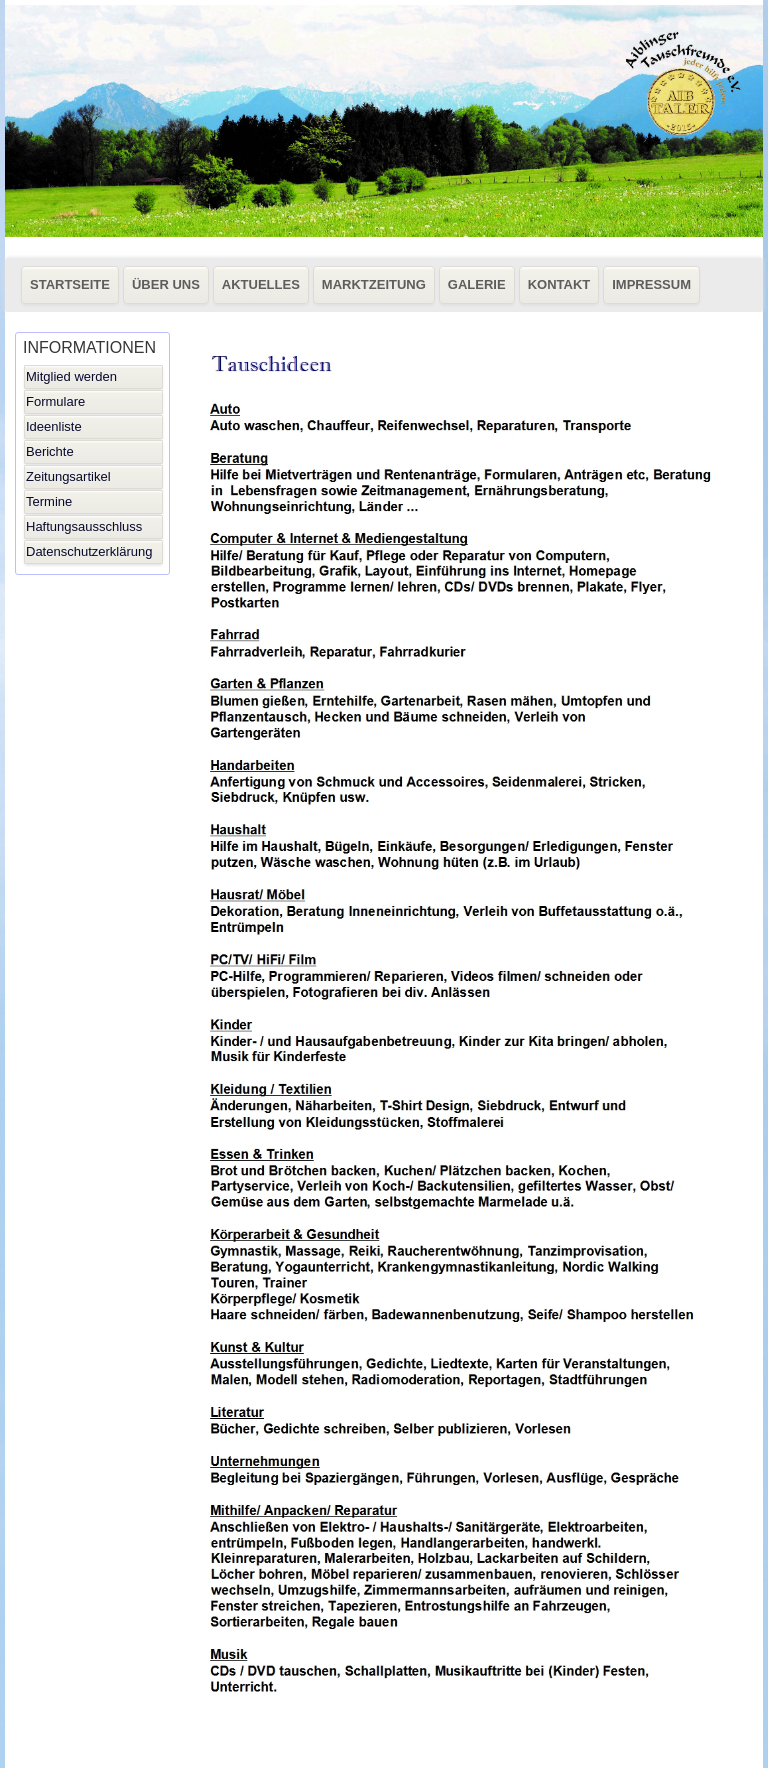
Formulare (55, 401)
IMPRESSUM (651, 284)
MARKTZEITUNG (374, 284)
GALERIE (477, 284)
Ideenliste (54, 426)
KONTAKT (559, 284)
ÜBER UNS (166, 284)
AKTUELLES (261, 284)
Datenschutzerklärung (89, 551)
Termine (49, 501)
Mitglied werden (71, 376)
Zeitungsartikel (68, 476)
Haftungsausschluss (84, 526)
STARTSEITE (70, 284)
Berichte (50, 451)
